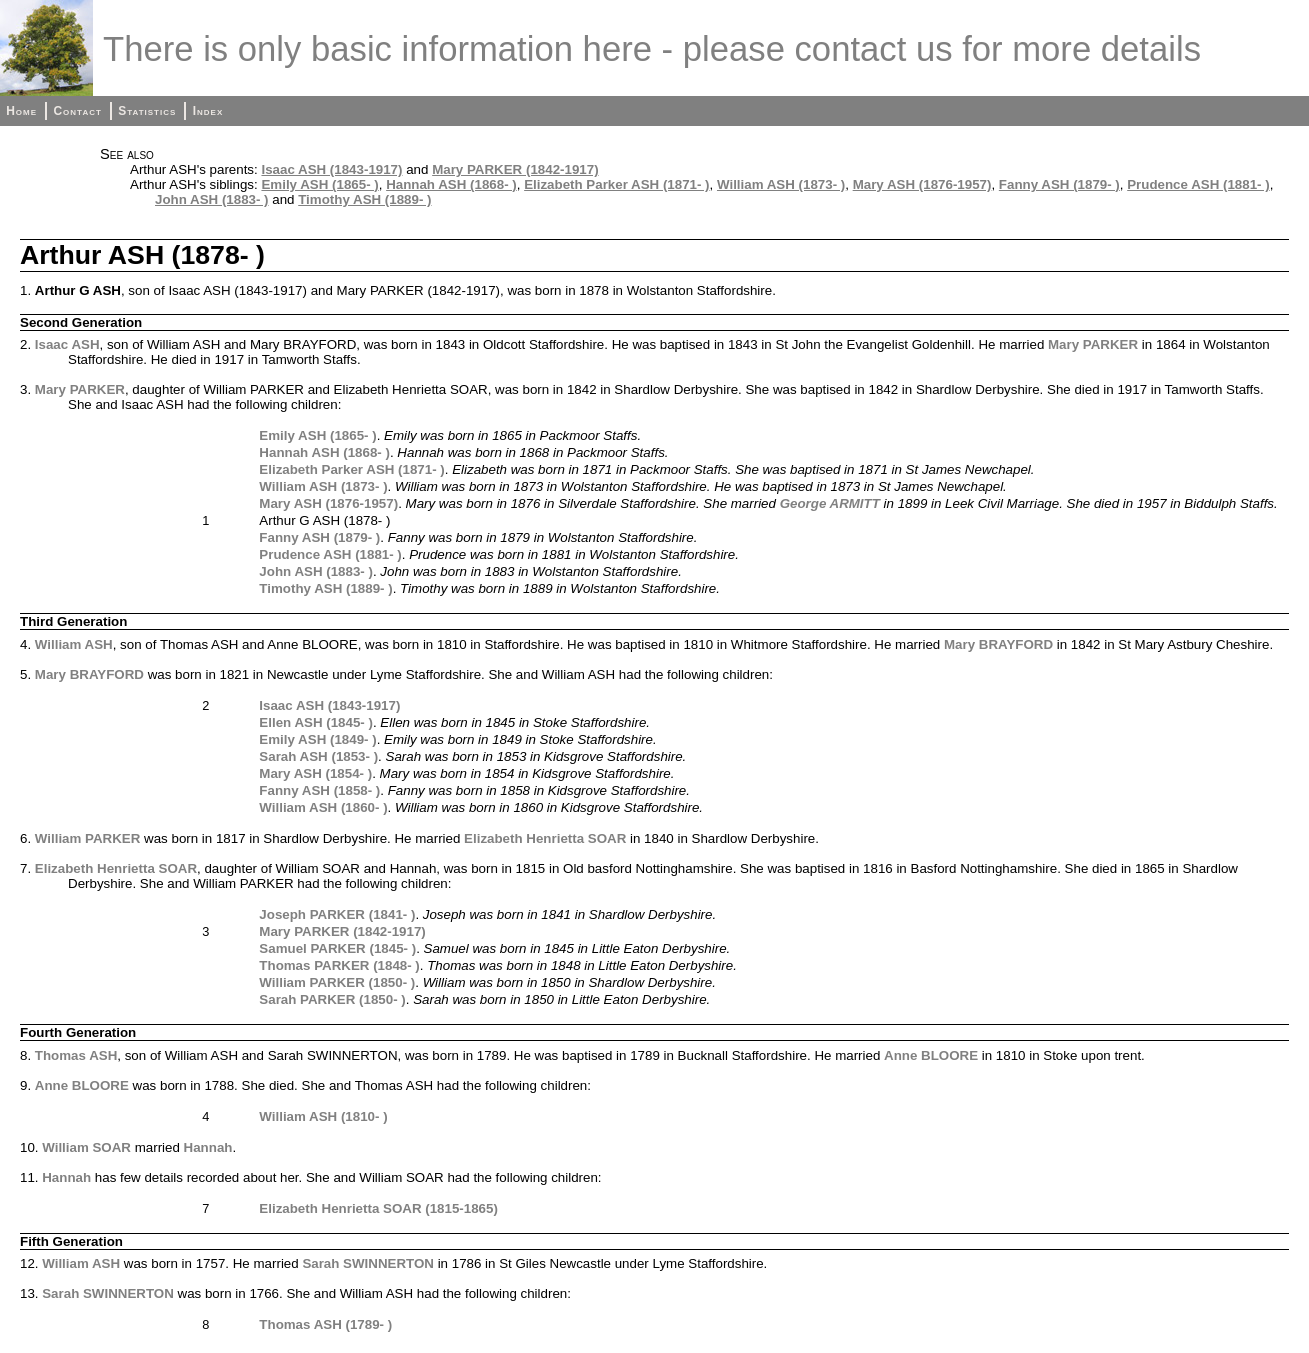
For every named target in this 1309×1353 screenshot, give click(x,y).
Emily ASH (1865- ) (319, 184)
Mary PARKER (1093, 344)
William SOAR (86, 1147)
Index (208, 111)
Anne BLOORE (931, 1055)
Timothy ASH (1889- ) (364, 199)
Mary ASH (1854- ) (315, 773)
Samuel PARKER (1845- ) (337, 948)
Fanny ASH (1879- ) (1059, 184)
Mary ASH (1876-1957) (922, 184)
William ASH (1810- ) (323, 1116)
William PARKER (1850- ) (337, 982)
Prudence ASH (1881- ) (1198, 184)
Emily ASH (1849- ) (317, 739)
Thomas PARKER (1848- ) (339, 965)
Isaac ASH (67, 344)
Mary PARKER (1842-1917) (515, 169)
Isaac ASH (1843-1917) (331, 169)
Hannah (208, 1147)
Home (21, 111)
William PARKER (88, 838)
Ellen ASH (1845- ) (316, 722)
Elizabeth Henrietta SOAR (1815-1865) (378, 1208)
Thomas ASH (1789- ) (325, 1324)
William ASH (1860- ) (323, 807)
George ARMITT (830, 503)
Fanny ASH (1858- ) (319, 790)
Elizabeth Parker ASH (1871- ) (616, 184)
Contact (77, 111)
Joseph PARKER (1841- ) (337, 914)
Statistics (147, 111)
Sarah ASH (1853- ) (318, 756)
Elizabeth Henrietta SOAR (545, 838)
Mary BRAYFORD (998, 644)
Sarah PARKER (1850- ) (332, 999)
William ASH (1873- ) (781, 184)
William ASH (74, 644)
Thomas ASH (76, 1055)
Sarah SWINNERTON (368, 1263)
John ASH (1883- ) (212, 199)
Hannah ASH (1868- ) (451, 184)
